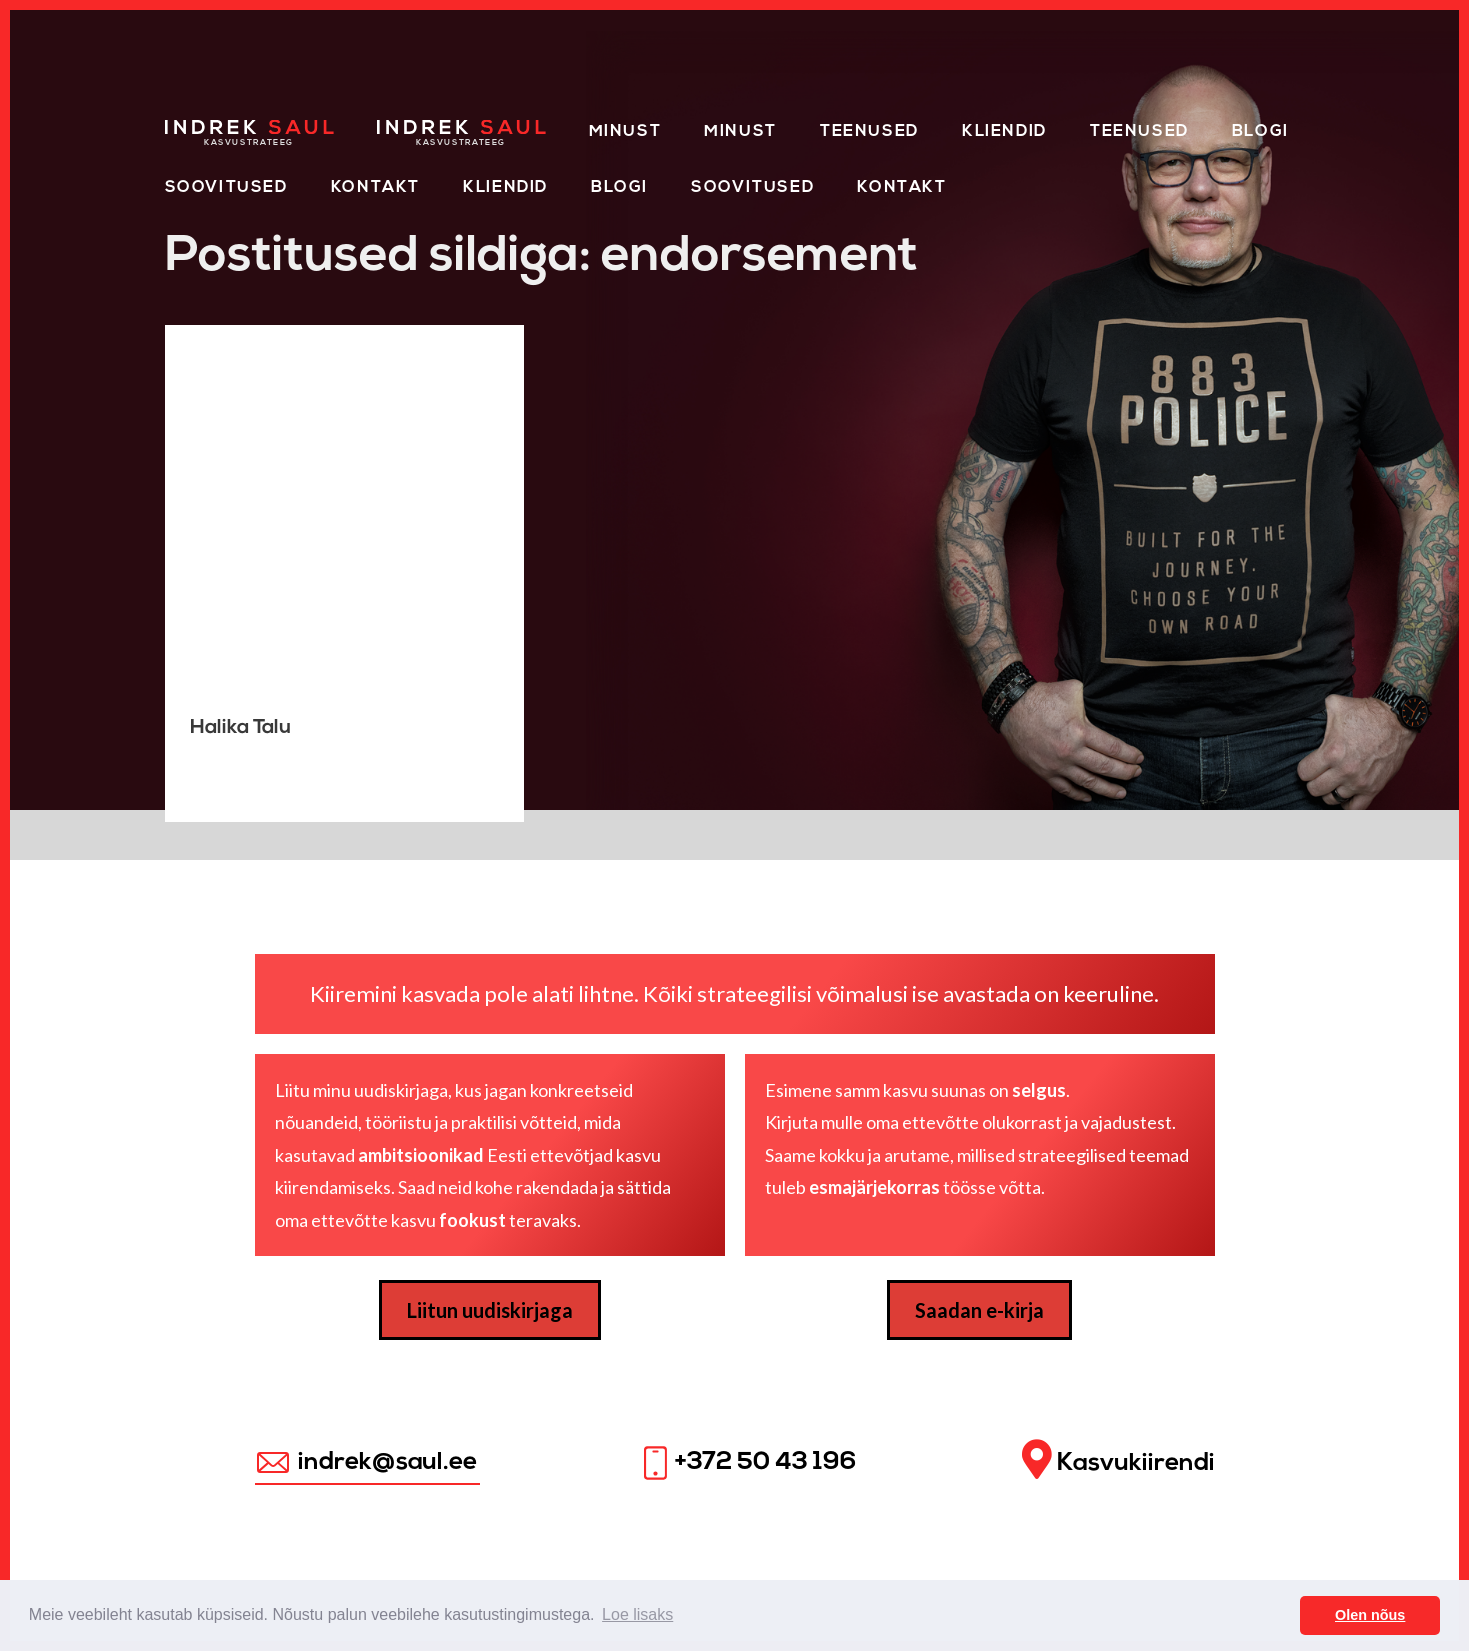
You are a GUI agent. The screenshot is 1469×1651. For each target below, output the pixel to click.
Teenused (869, 132)
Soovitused (226, 188)
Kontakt (375, 188)
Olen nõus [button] (1370, 1615)
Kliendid (1004, 132)
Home (192, 128)
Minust (625, 132)
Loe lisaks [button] (637, 1614)
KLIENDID (505, 188)
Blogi (1260, 132)
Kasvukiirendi (1118, 1460)
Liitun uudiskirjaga (490, 1310)
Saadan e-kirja (979, 1310)
